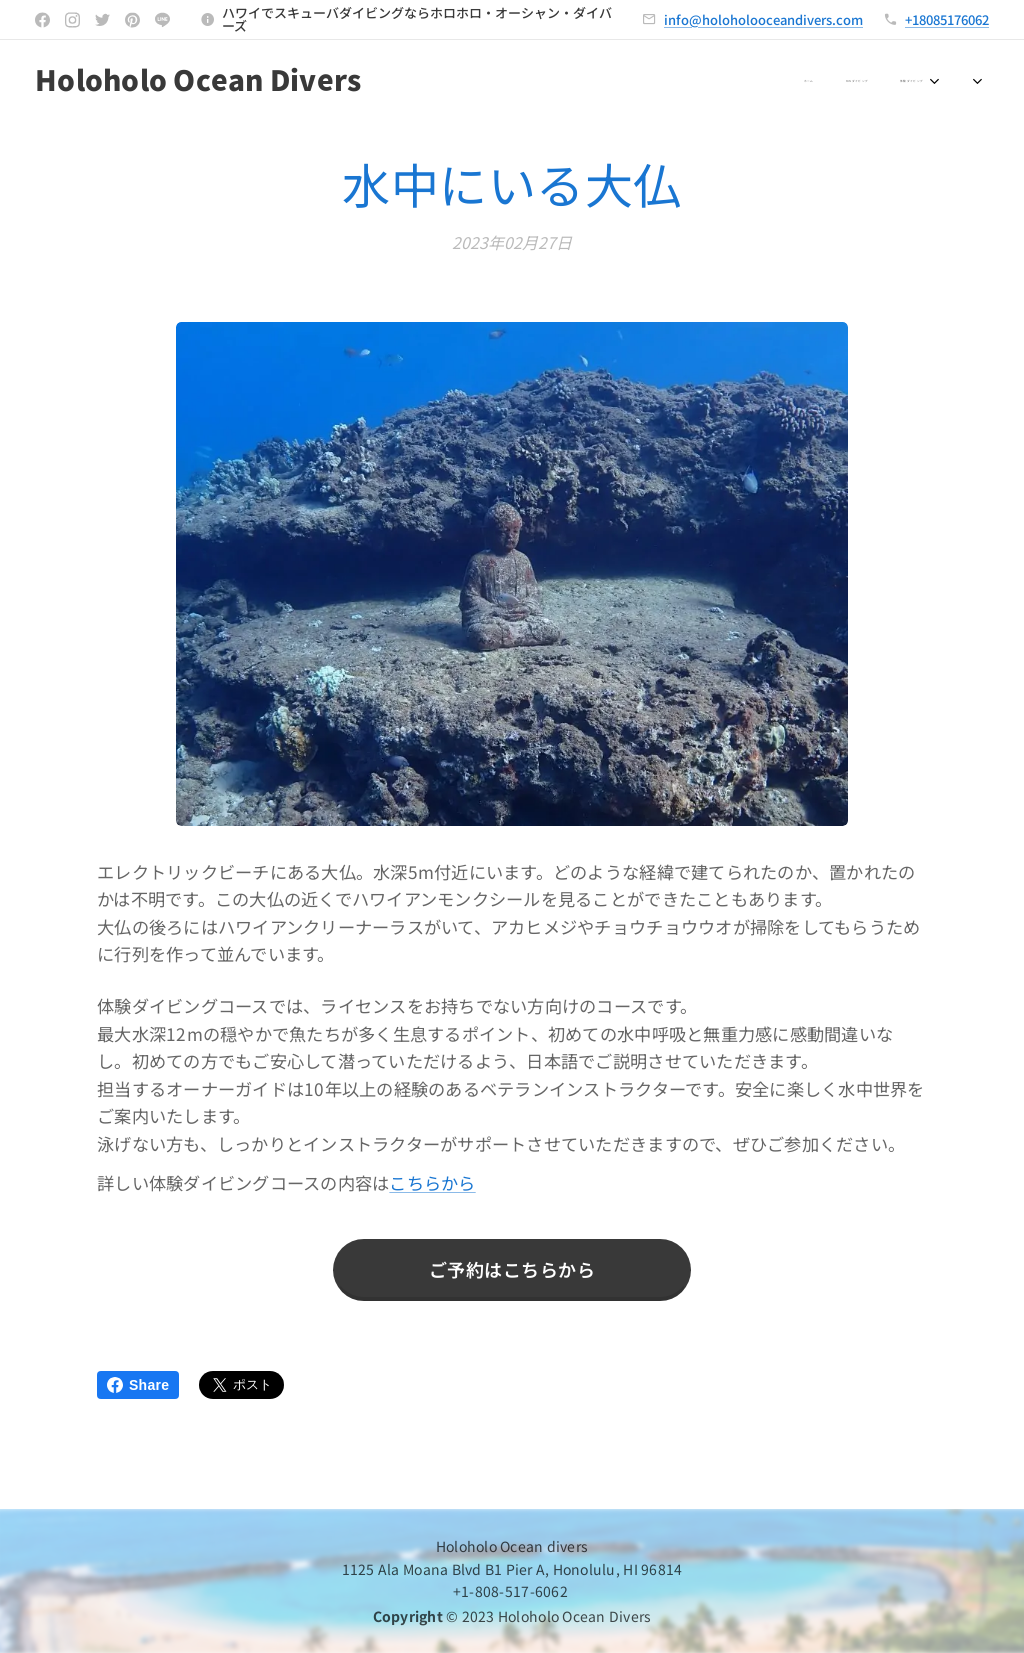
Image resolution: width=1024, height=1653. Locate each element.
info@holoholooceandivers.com (763, 19)
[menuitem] (493, 81)
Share (138, 1385)
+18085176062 (947, 19)
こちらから (432, 1182)
